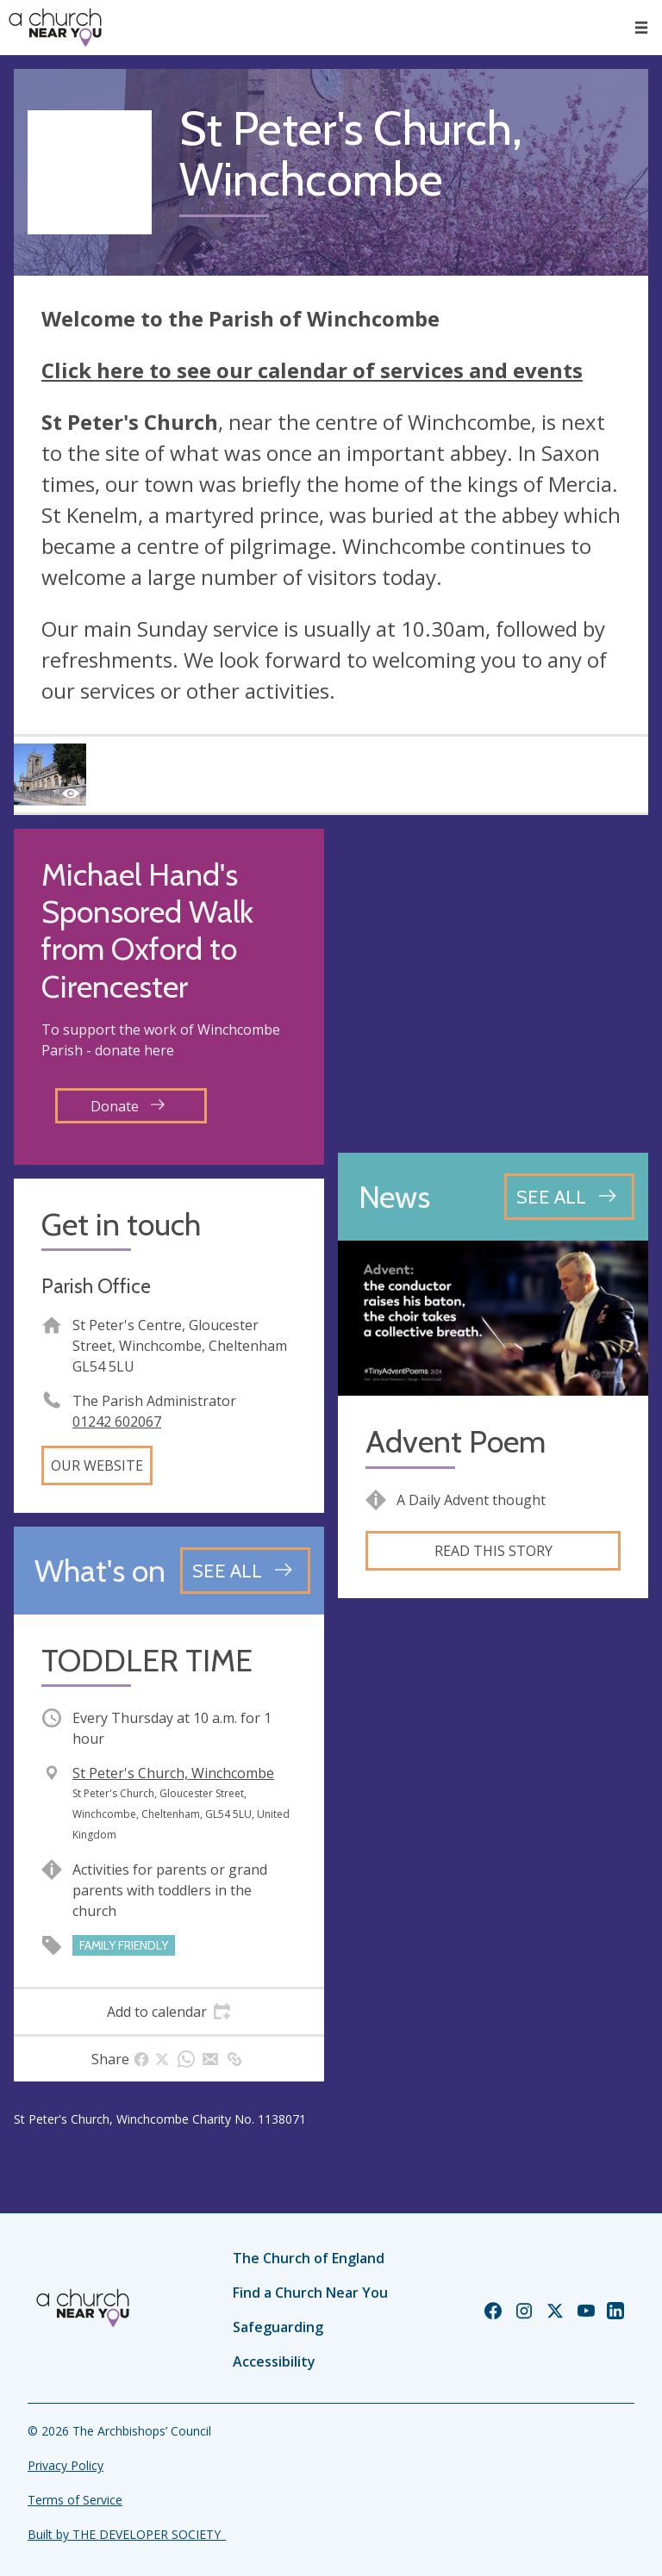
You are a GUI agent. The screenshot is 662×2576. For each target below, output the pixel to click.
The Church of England (308, 2258)
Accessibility (274, 2361)
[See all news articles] (569, 1196)
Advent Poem (455, 1441)
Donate (128, 1106)
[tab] (169, 2011)
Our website (97, 1465)
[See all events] (245, 1570)
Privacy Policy (65, 2465)
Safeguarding (278, 2327)
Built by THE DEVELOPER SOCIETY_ (127, 2534)
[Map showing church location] (493, 984)
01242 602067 (116, 1421)
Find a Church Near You (310, 2292)
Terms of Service (75, 2500)
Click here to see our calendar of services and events (312, 370)
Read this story (493, 1550)
